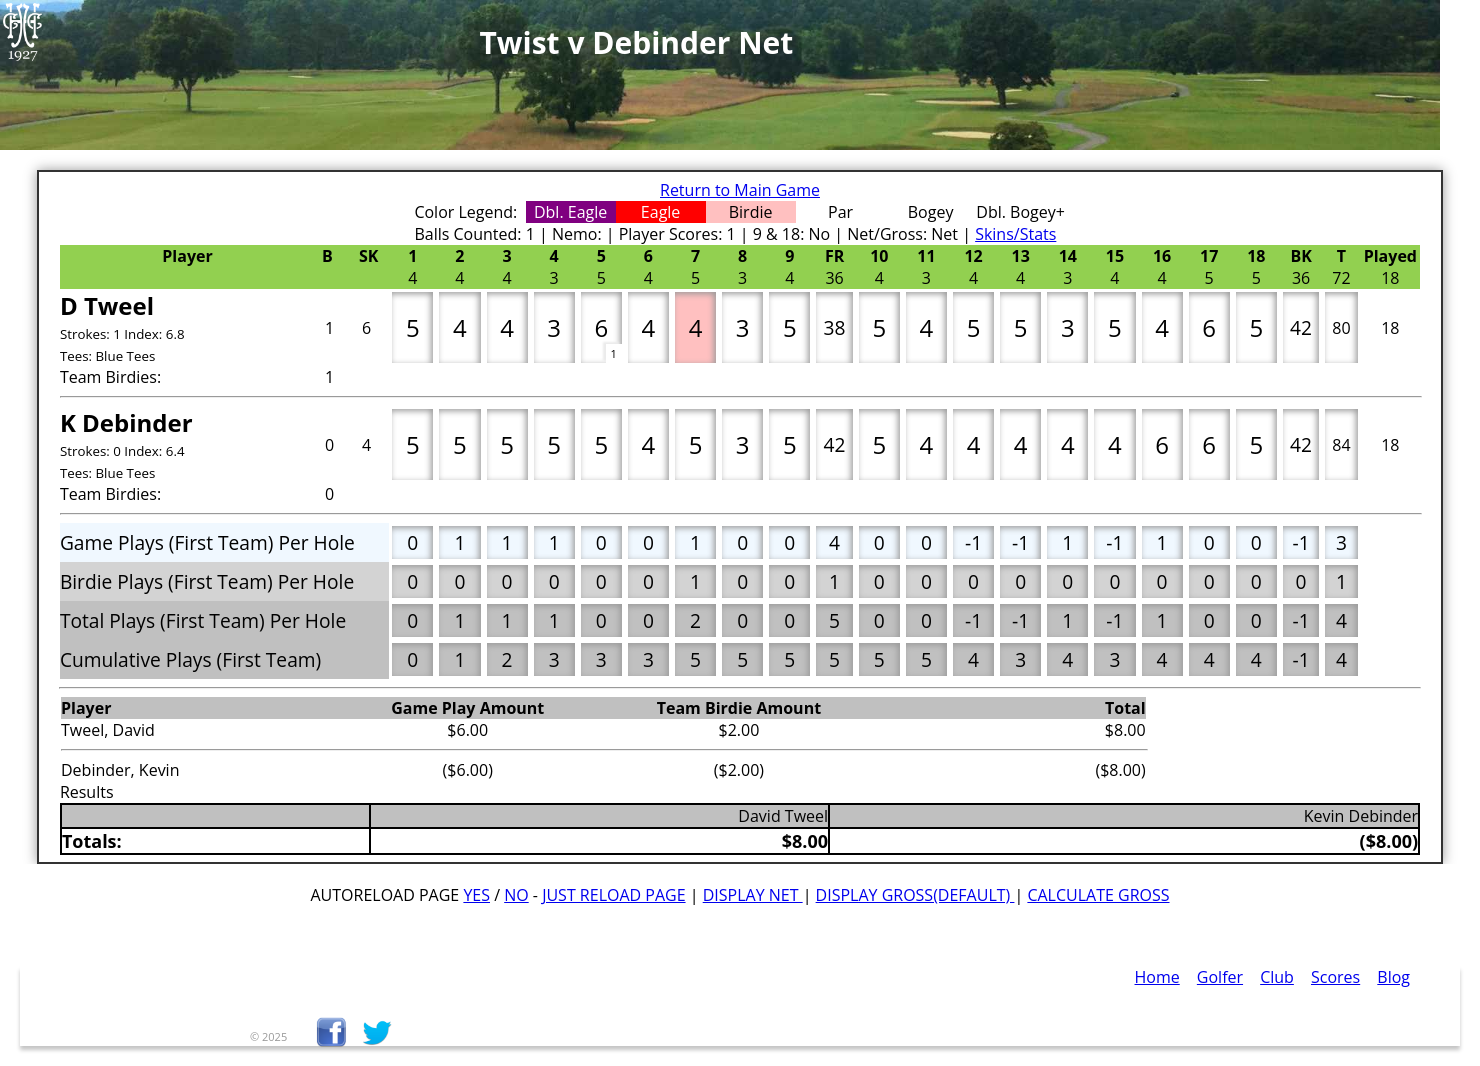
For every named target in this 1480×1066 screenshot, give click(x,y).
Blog (1393, 977)
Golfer (1220, 977)
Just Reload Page (613, 895)
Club (1277, 977)
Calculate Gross (1098, 895)
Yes (476, 895)
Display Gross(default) (915, 895)
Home (1157, 977)
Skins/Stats (1015, 234)
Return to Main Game (740, 190)
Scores (1335, 977)
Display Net (753, 895)
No (516, 895)
